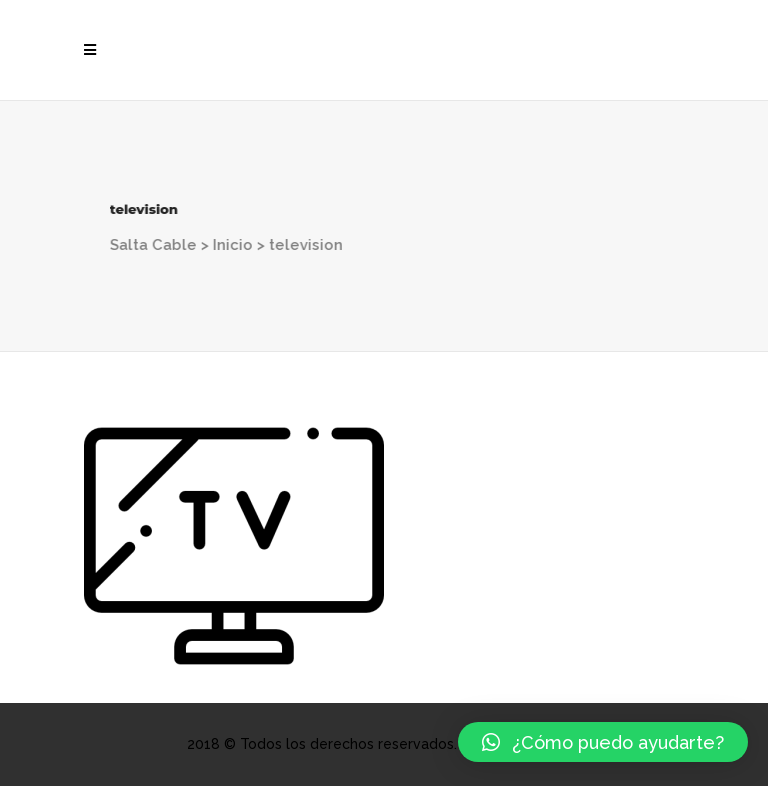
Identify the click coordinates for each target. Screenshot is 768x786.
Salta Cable (139, 245)
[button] (603, 742)
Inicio (219, 245)
